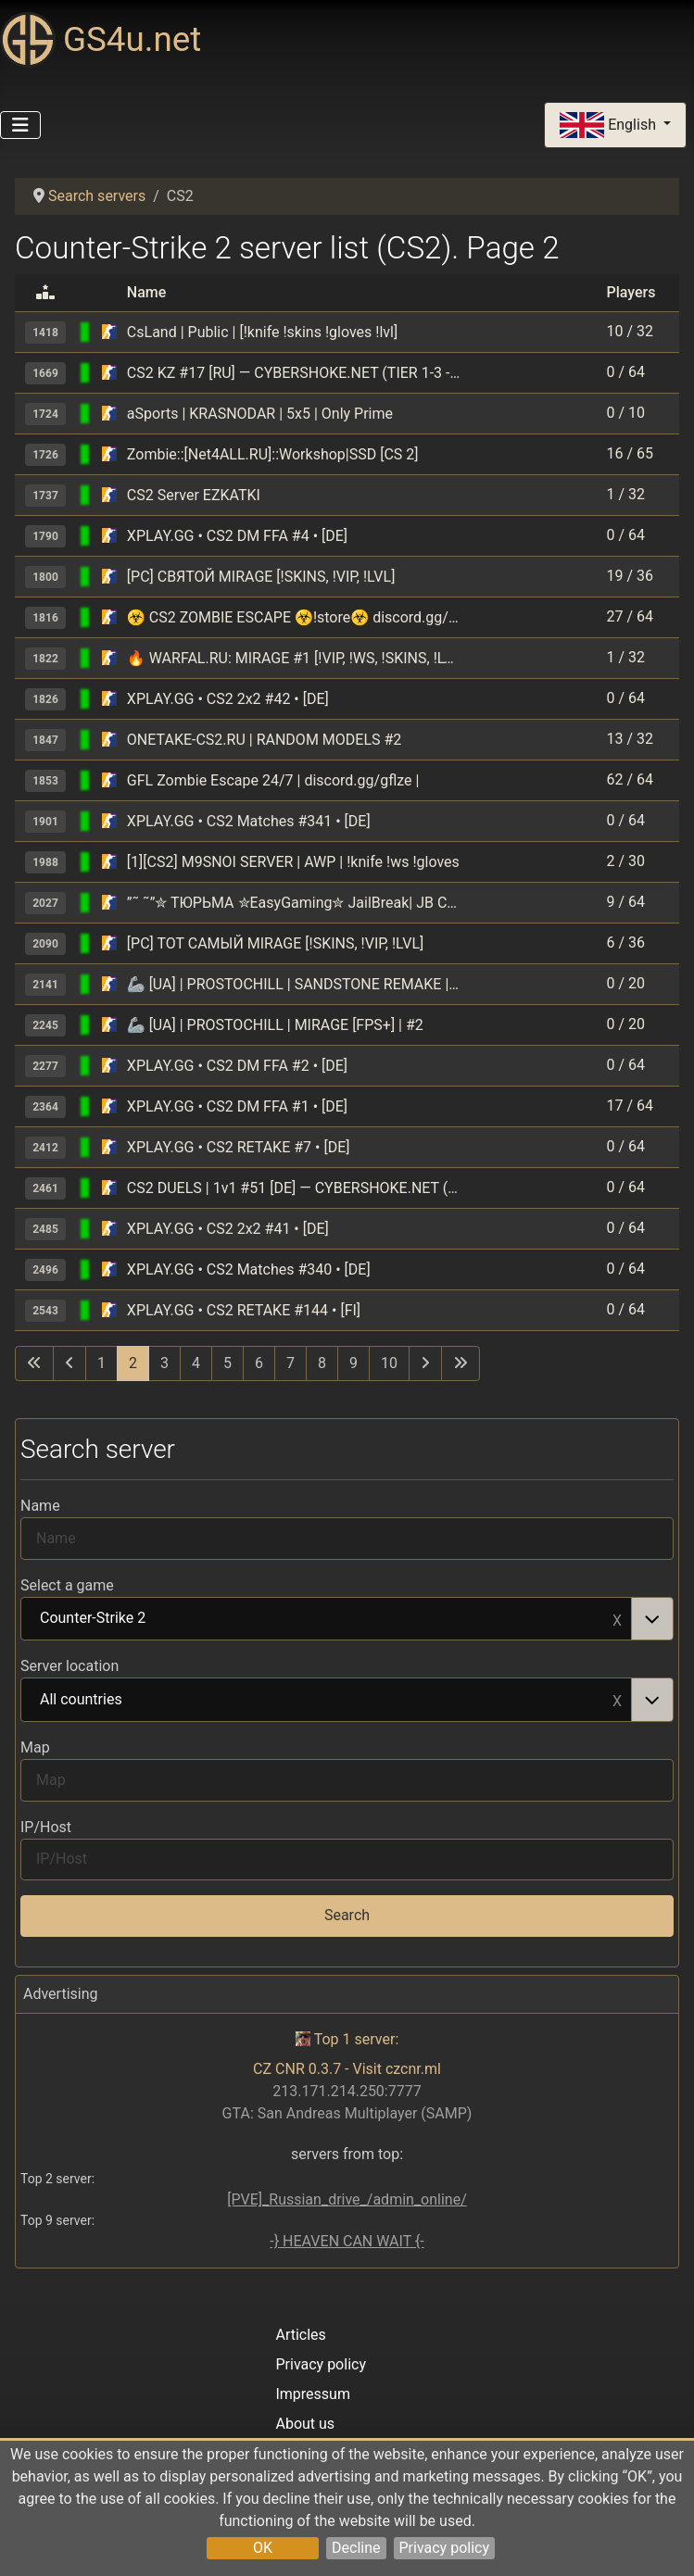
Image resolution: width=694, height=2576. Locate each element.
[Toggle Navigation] (20, 125)
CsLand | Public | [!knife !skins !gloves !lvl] (262, 332)
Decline (356, 2548)
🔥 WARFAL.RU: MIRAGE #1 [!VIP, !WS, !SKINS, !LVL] (294, 658)
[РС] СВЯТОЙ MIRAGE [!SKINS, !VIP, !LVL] (261, 576)
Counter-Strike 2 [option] (326, 1619)
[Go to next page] (425, 1363)
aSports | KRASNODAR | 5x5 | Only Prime (260, 413)
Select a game (67, 1585)
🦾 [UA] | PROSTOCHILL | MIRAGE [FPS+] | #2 (275, 1025)
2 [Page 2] (133, 1363)
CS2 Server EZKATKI (193, 495)
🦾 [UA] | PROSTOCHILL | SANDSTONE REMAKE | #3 (294, 984)
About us (304, 2423)
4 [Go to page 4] (196, 1363)
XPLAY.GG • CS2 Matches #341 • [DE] (249, 821)
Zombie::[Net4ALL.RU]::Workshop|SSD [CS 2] (273, 454)
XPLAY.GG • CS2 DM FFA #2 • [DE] (237, 1065)
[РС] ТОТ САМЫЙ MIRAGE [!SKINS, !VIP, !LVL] (275, 943)
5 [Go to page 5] (227, 1363)
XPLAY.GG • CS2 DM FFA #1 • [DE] (237, 1106)
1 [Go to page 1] (101, 1363)
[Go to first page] (34, 1363)
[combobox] (347, 1619)
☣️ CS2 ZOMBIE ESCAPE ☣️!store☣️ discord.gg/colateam (294, 617)
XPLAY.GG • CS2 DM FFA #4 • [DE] (237, 536)
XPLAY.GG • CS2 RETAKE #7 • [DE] (238, 1147)
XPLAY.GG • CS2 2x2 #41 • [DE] (228, 1229)
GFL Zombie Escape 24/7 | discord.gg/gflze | (273, 780)
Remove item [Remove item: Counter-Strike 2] (617, 1619)
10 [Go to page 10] (389, 1363)
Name (40, 1505)
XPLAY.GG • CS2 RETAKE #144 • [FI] (243, 1310)
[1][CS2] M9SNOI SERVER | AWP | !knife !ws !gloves (293, 862)
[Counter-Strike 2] (109, 332)
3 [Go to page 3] (164, 1363)
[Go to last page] (460, 1363)
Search (347, 1915)
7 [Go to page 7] (290, 1363)
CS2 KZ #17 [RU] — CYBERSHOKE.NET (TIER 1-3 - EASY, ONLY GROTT (294, 373)
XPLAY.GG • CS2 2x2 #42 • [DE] (228, 699)
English (610, 125)
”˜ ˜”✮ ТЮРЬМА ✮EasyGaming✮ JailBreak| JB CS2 (294, 902)
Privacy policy (444, 2548)
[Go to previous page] (69, 1363)
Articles (300, 2335)
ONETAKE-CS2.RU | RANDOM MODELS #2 (264, 739)
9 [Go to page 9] (353, 1363)
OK (262, 2548)
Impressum (312, 2394)
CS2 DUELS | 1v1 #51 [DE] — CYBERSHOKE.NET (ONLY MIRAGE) (294, 1188)
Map (35, 1747)
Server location (69, 1666)
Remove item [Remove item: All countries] (617, 1699)
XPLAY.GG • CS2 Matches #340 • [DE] (249, 1269)
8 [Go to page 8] (322, 1363)
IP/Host (45, 1827)
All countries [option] (326, 1700)
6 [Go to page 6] (259, 1363)
